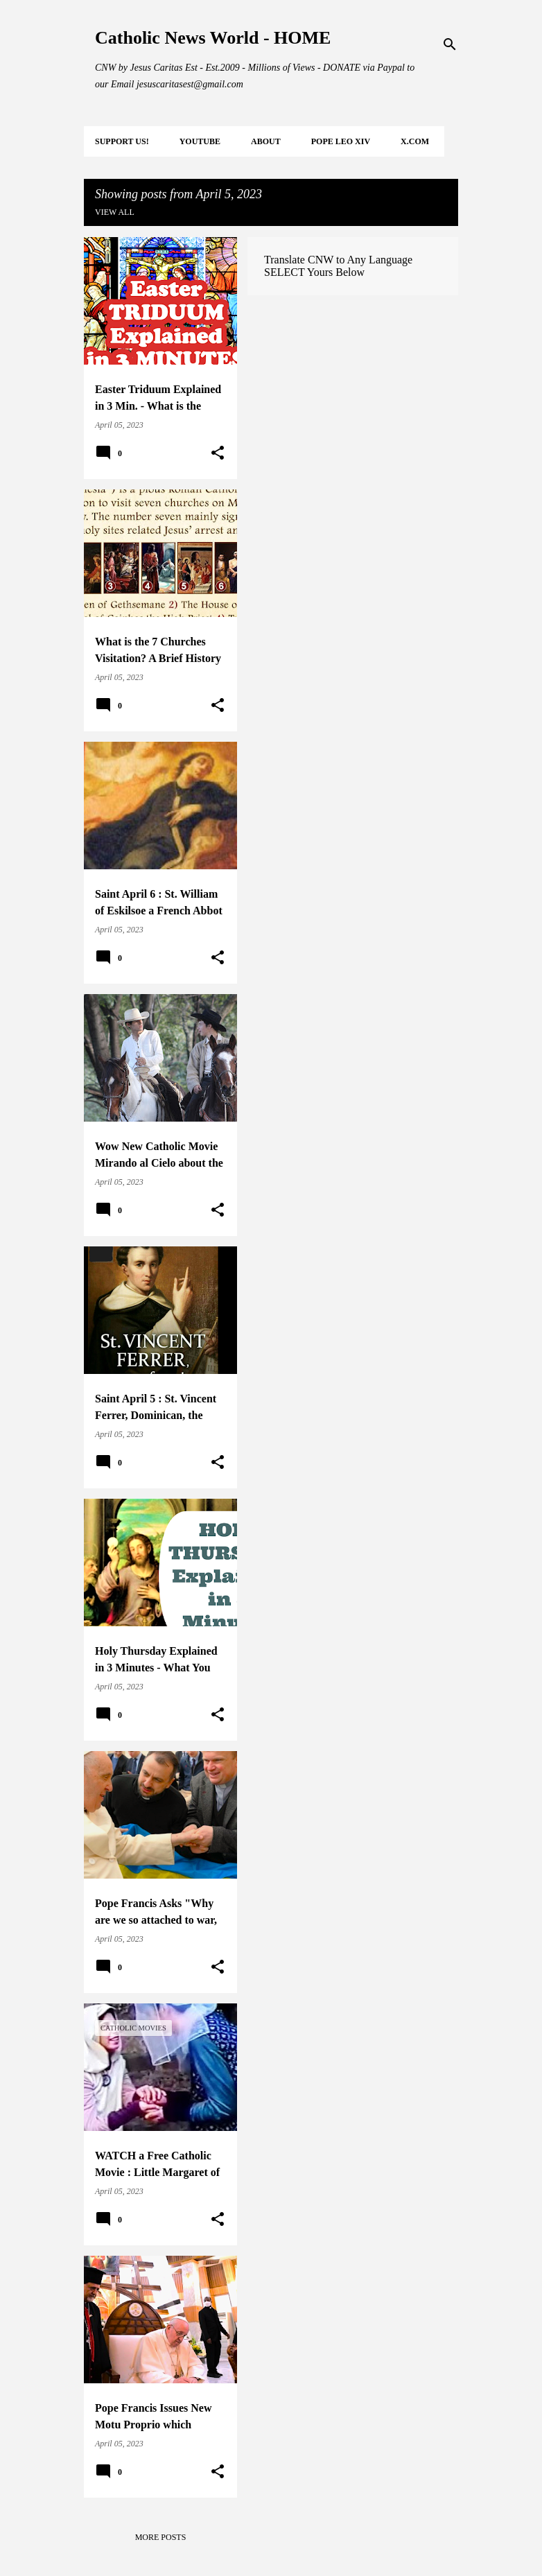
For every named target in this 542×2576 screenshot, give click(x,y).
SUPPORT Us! (122, 141)
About (266, 141)
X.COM (415, 141)
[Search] (450, 44)
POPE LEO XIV (340, 141)
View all (114, 212)
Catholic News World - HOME (213, 38)
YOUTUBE (200, 141)
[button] (217, 453)
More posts (160, 2537)
